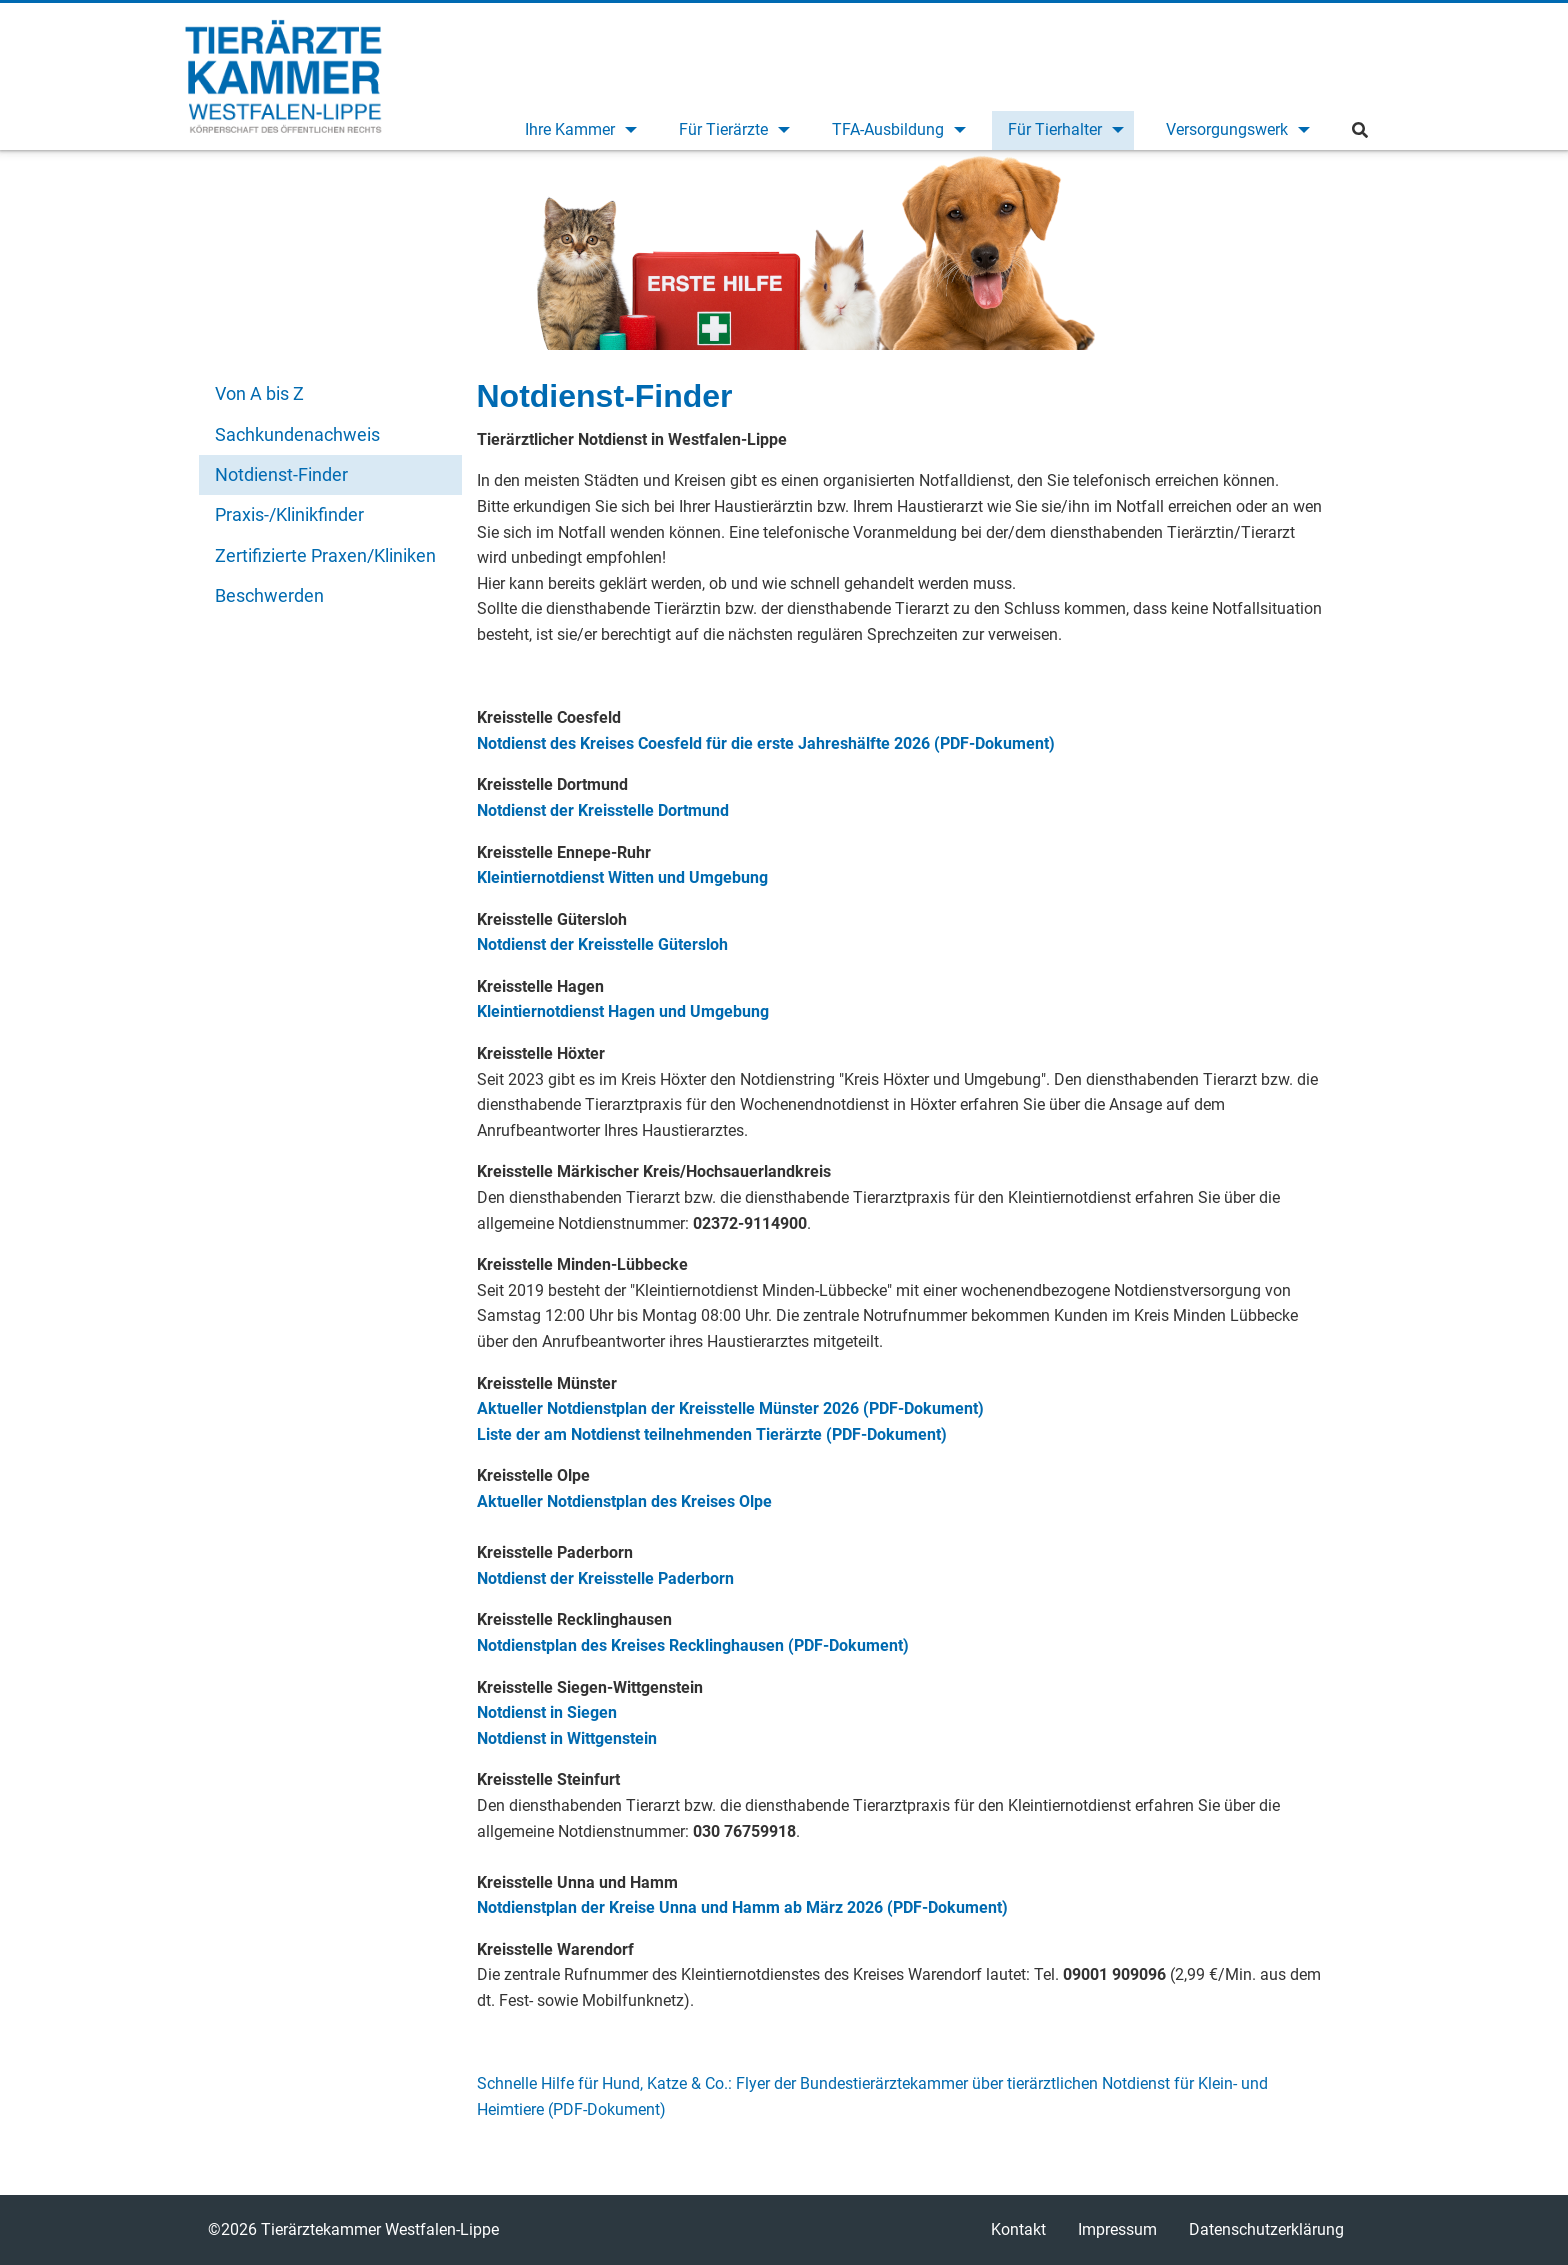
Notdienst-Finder (281, 474)
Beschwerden (269, 595)
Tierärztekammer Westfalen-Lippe (283, 76)
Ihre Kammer (570, 129)
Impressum (1117, 2229)
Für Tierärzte (723, 129)
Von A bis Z (259, 393)
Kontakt (1018, 2229)
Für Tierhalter (1055, 129)
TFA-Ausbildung (888, 129)
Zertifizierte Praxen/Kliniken (325, 555)
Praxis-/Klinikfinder (289, 514)
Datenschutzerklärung (1266, 2229)
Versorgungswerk (1227, 129)
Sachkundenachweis (297, 434)
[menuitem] (578, 130)
